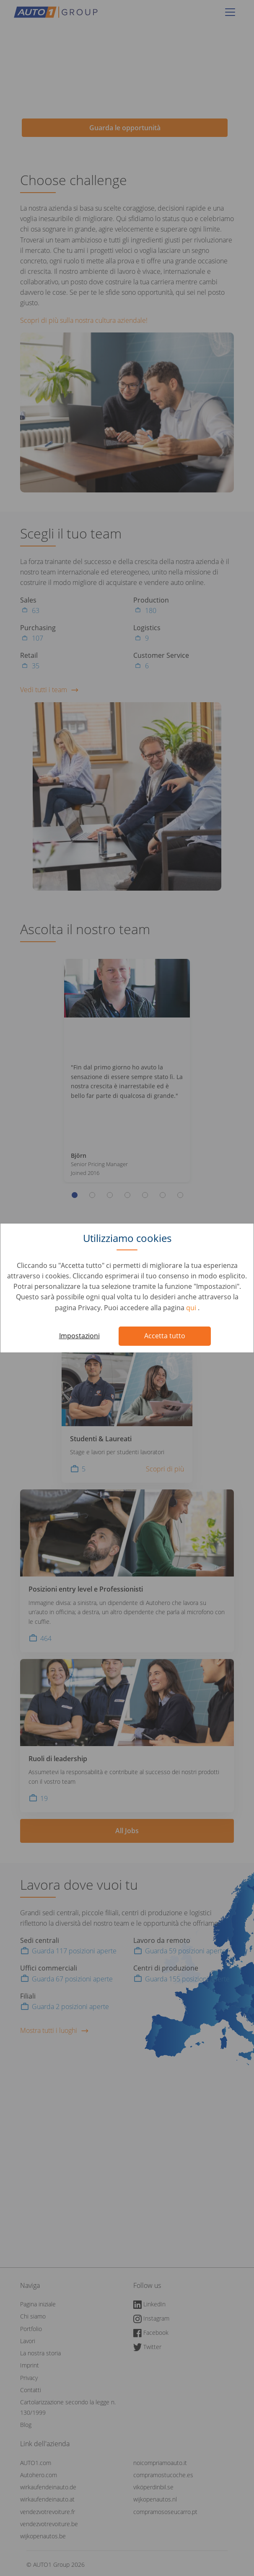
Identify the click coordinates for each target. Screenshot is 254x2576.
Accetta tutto (164, 1335)
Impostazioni (79, 1335)
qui (192, 1307)
